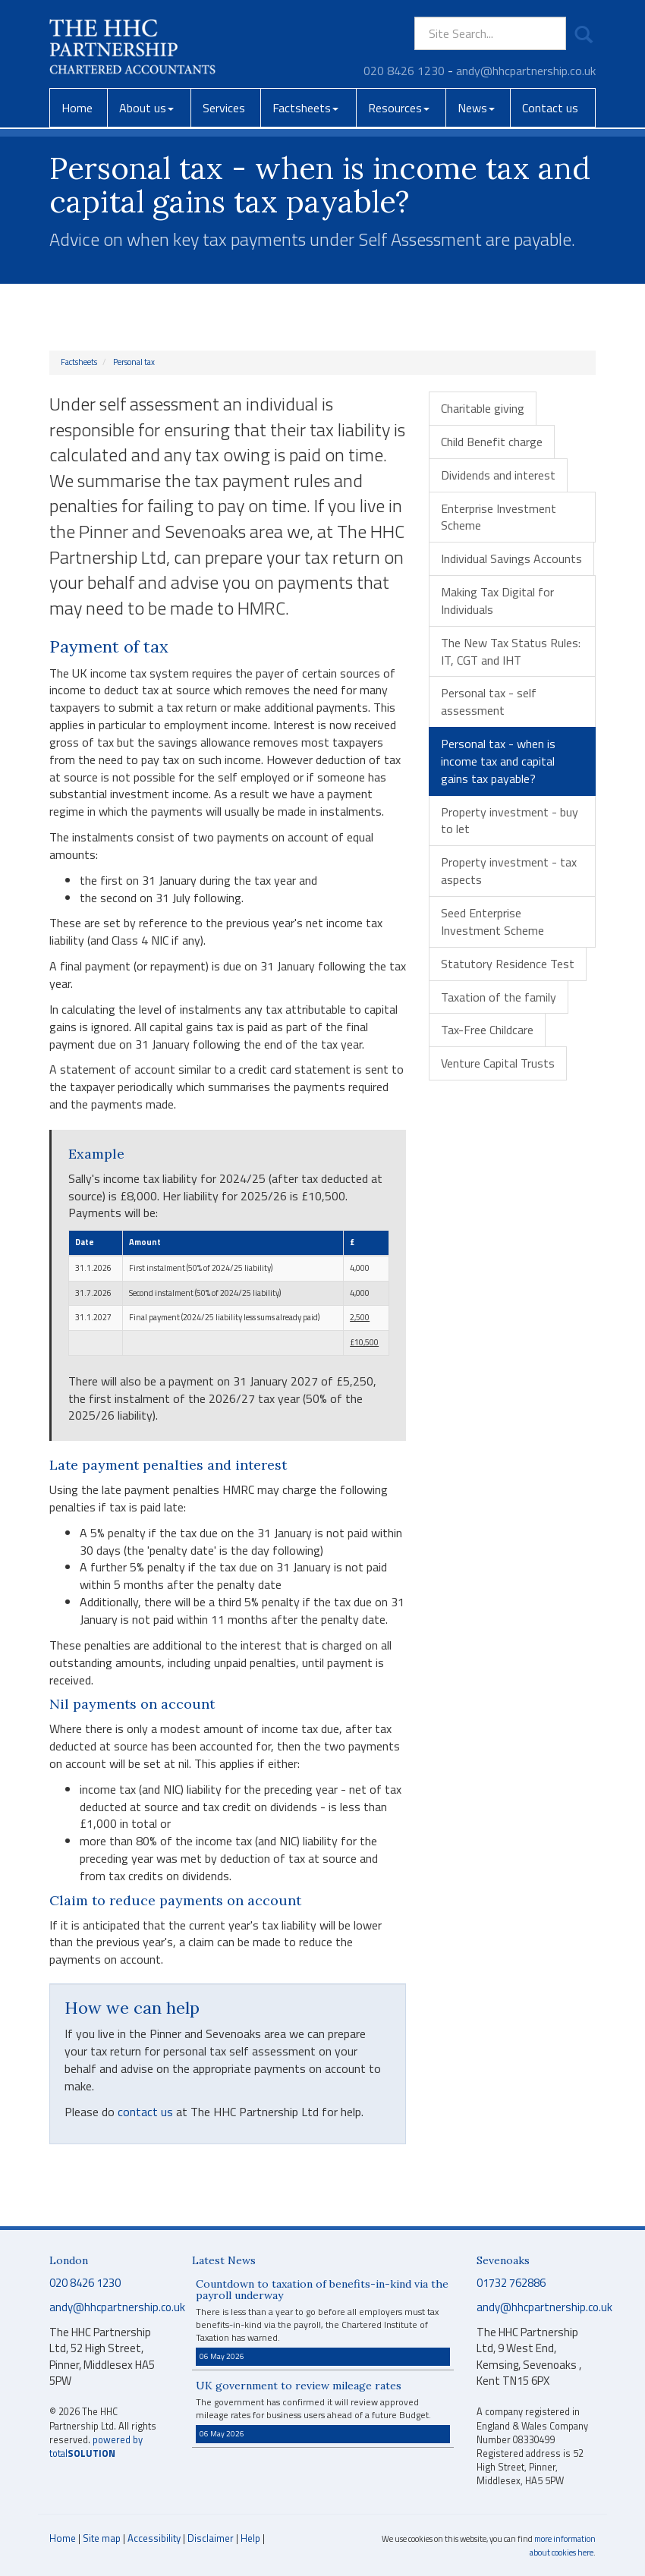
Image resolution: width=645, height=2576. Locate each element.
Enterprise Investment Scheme (498, 517)
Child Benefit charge (492, 441)
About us (146, 108)
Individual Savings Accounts (511, 558)
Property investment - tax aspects (509, 871)
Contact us (550, 108)
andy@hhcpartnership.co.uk (526, 70)
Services (224, 108)
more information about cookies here (563, 2545)
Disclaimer (210, 2538)
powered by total (96, 2447)
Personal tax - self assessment (488, 701)
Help (250, 2538)
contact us (145, 2112)
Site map (102, 2538)
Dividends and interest (498, 475)
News (476, 108)
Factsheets (305, 108)
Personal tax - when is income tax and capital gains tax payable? (498, 761)
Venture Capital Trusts (498, 1063)
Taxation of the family (498, 997)
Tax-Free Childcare (487, 1030)
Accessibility (154, 2538)
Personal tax (134, 362)
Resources (398, 108)
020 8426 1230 (404, 70)
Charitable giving (482, 408)
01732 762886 (511, 2282)
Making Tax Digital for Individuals (497, 600)
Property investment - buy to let (509, 820)
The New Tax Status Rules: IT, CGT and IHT (510, 651)
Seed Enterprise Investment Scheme (492, 921)
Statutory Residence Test (507, 964)
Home (77, 108)
